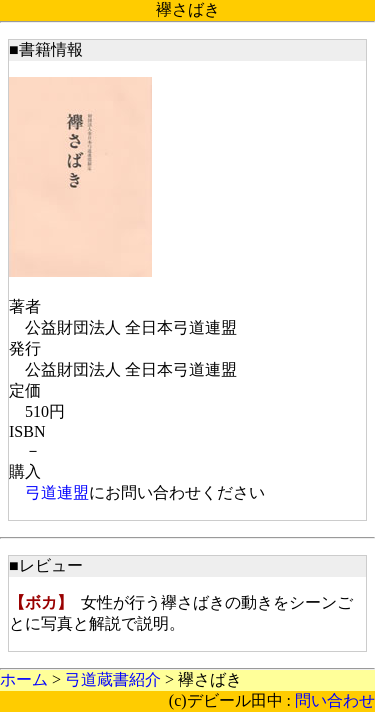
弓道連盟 (57, 492)
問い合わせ (335, 700)
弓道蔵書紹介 (113, 679)
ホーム (24, 679)
